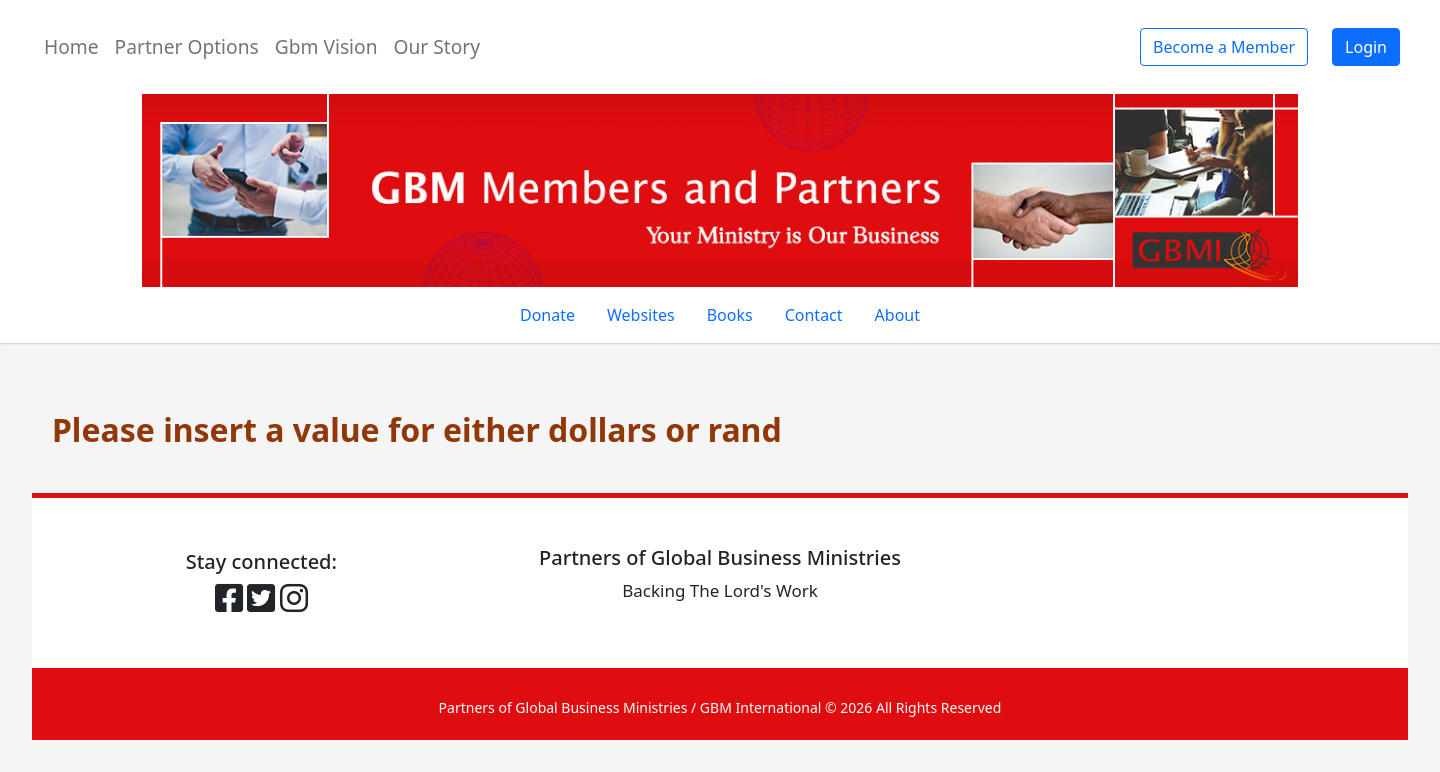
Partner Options (187, 46)
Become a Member (1224, 47)
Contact (814, 315)
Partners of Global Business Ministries (563, 707)
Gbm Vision (326, 46)
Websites (641, 315)
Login (1366, 47)
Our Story (437, 46)
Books (730, 315)
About (897, 315)
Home (71, 46)
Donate (547, 315)
